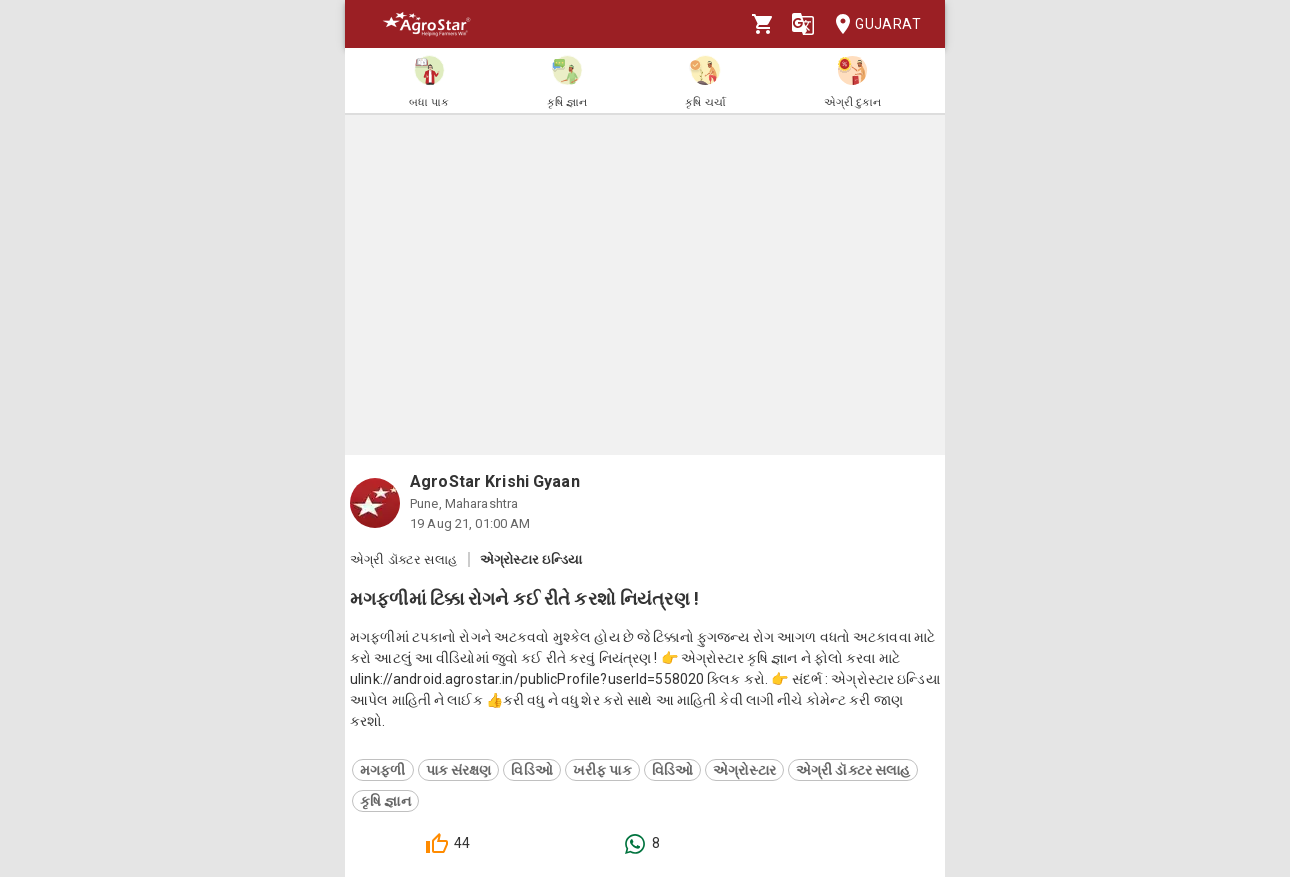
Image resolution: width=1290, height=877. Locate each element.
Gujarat (872, 24)
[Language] (803, 24)
